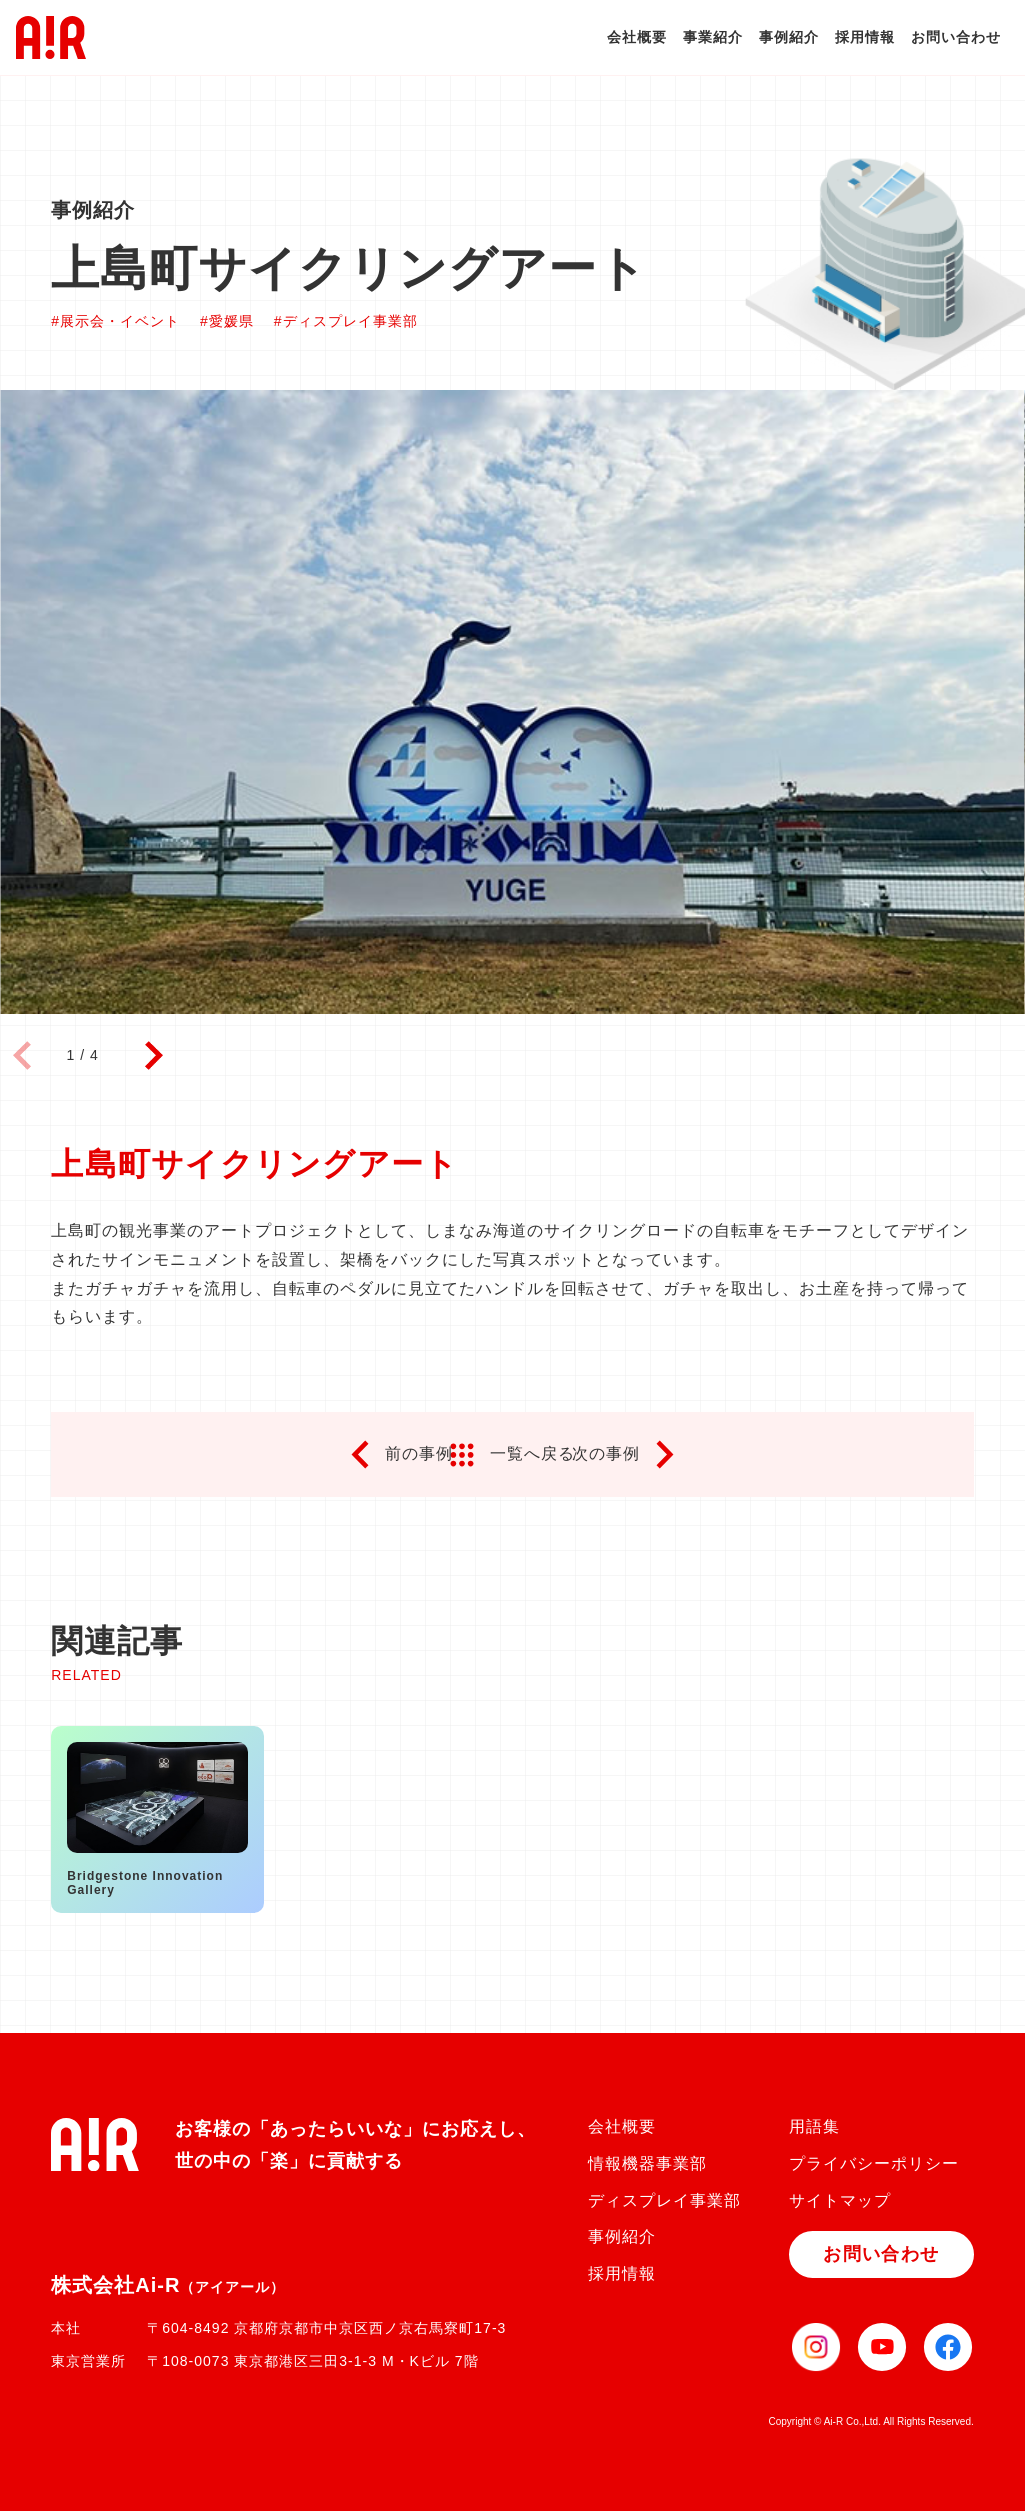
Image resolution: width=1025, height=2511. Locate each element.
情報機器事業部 (647, 2163)
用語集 (814, 2126)
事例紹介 (789, 37)
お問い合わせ (956, 37)
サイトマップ (840, 2200)
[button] (154, 1056)
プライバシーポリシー (874, 2163)
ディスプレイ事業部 (664, 2200)
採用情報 (865, 37)
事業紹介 (713, 37)
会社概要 (637, 37)
